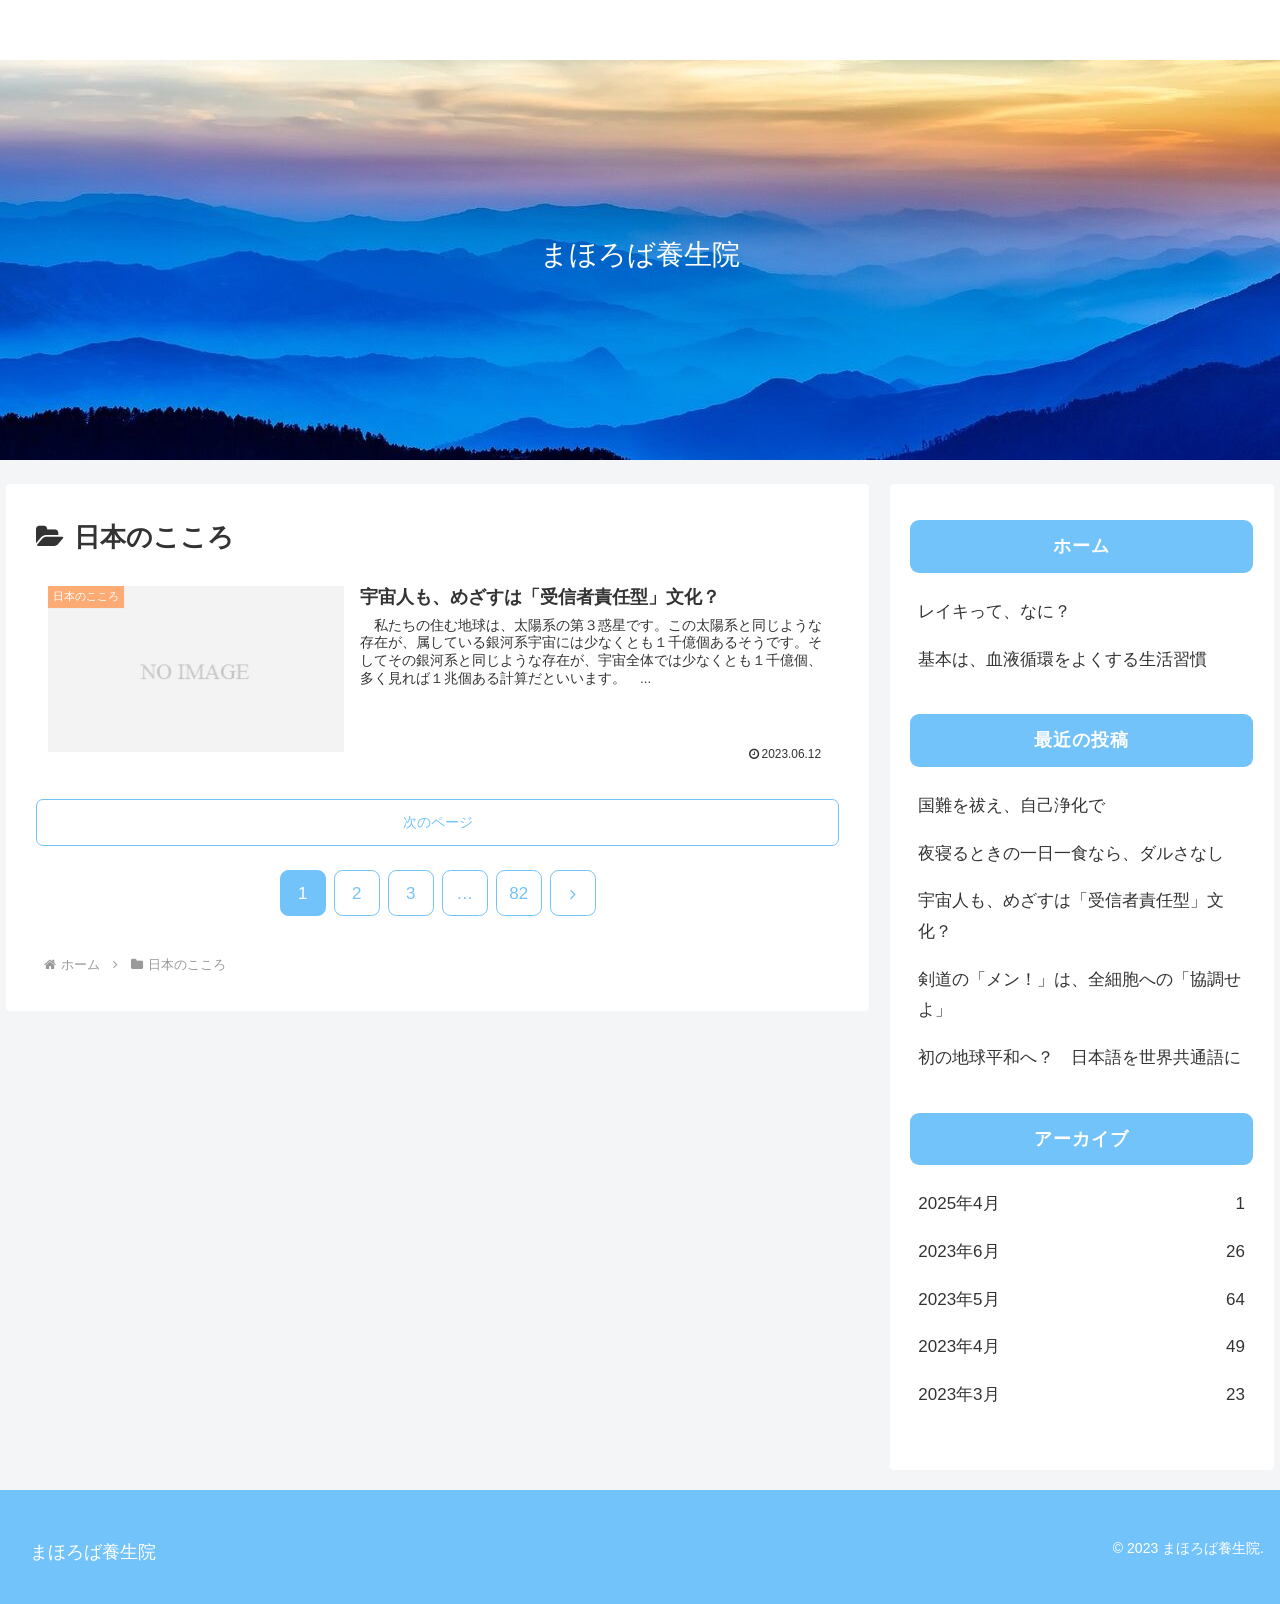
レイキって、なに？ (994, 611)
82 (518, 893)
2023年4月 (1081, 1347)
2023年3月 (1081, 1395)
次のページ (438, 822)
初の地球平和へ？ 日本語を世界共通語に (1079, 1057)
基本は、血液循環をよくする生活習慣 (1062, 659)
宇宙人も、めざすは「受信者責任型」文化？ (1071, 916)
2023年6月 (1081, 1252)
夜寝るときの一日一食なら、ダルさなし (1071, 853)
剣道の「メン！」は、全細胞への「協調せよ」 (1079, 995)
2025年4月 (1081, 1204)
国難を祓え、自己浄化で (1011, 805)
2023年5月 (1081, 1300)
